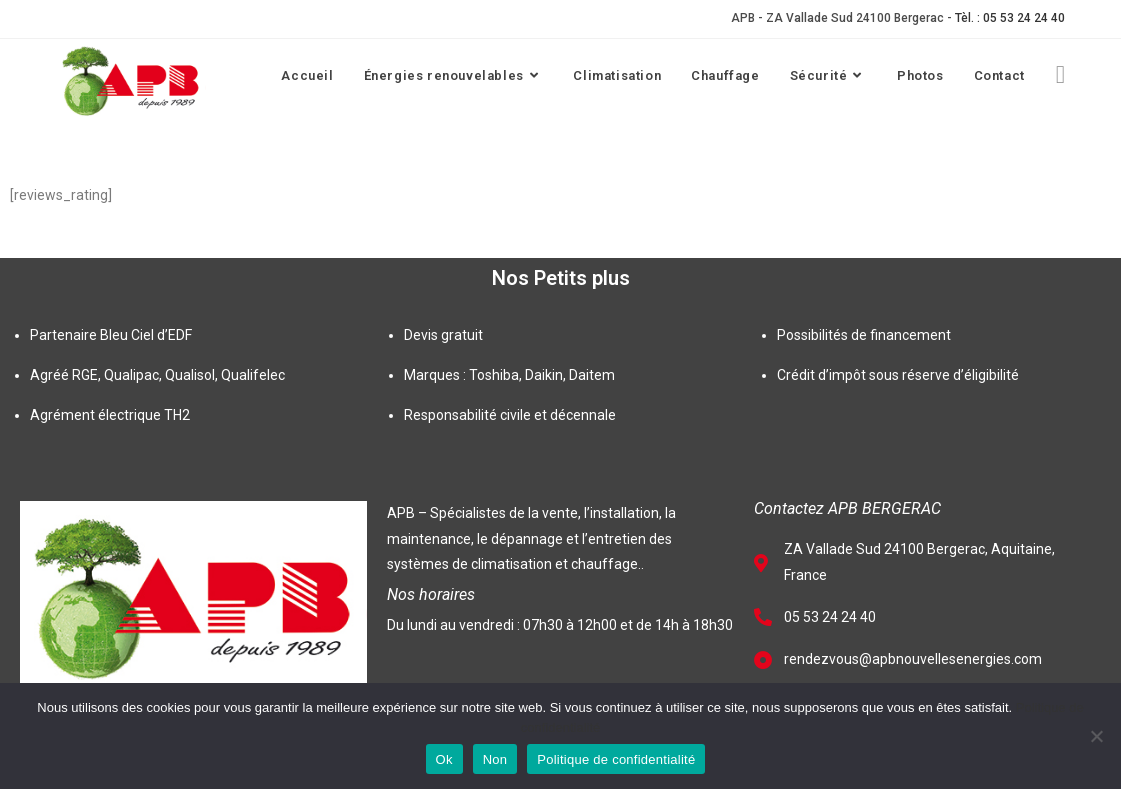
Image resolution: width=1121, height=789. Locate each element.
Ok (444, 759)
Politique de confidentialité (616, 759)
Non (495, 759)
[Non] (1096, 736)
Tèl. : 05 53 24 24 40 (1010, 18)
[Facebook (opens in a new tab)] (1060, 74)
